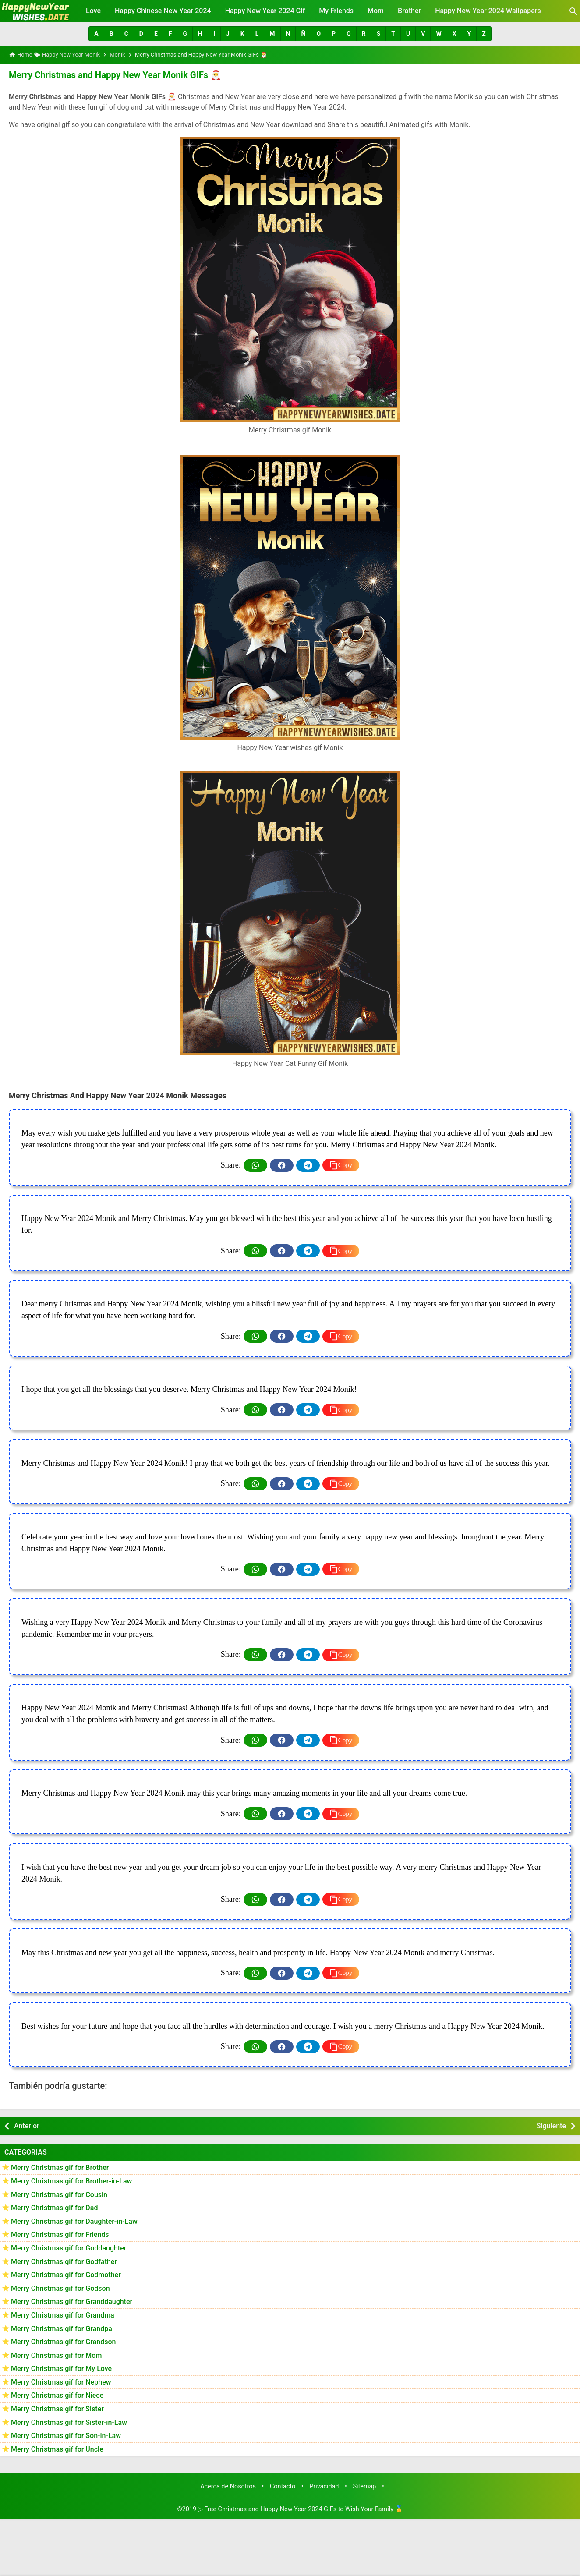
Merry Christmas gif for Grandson (63, 2341)
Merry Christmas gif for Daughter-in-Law (74, 2221)
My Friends (336, 11)
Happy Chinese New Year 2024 (163, 11)
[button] (96, 33)
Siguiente (551, 2125)
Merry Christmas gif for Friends (60, 2234)
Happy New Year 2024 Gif (265, 11)
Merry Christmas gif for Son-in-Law (66, 2435)
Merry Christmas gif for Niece (57, 2395)
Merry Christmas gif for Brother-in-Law (71, 2180)
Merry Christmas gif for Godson (60, 2288)
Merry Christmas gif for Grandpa (61, 2328)
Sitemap (364, 2486)
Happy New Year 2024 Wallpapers (488, 11)
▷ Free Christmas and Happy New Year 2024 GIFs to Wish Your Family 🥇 (300, 2508)
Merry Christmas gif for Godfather (64, 2261)
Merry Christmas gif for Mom (56, 2355)
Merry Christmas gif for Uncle (57, 2449)
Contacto (282, 2486)
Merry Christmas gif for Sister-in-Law (69, 2422)
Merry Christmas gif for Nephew (61, 2382)
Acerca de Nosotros (228, 2486)
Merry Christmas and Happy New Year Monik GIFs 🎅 (113, 75)
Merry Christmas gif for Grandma (62, 2315)
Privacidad (324, 2486)
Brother (409, 11)
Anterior (26, 2125)
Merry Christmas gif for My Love (61, 2368)
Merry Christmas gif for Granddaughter (71, 2301)
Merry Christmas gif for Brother (60, 2167)
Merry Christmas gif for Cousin (59, 2194)
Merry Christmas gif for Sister (57, 2408)
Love (93, 11)
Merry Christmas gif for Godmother (66, 2274)
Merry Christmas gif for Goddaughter (68, 2247)
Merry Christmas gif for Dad (54, 2207)
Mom (376, 11)
